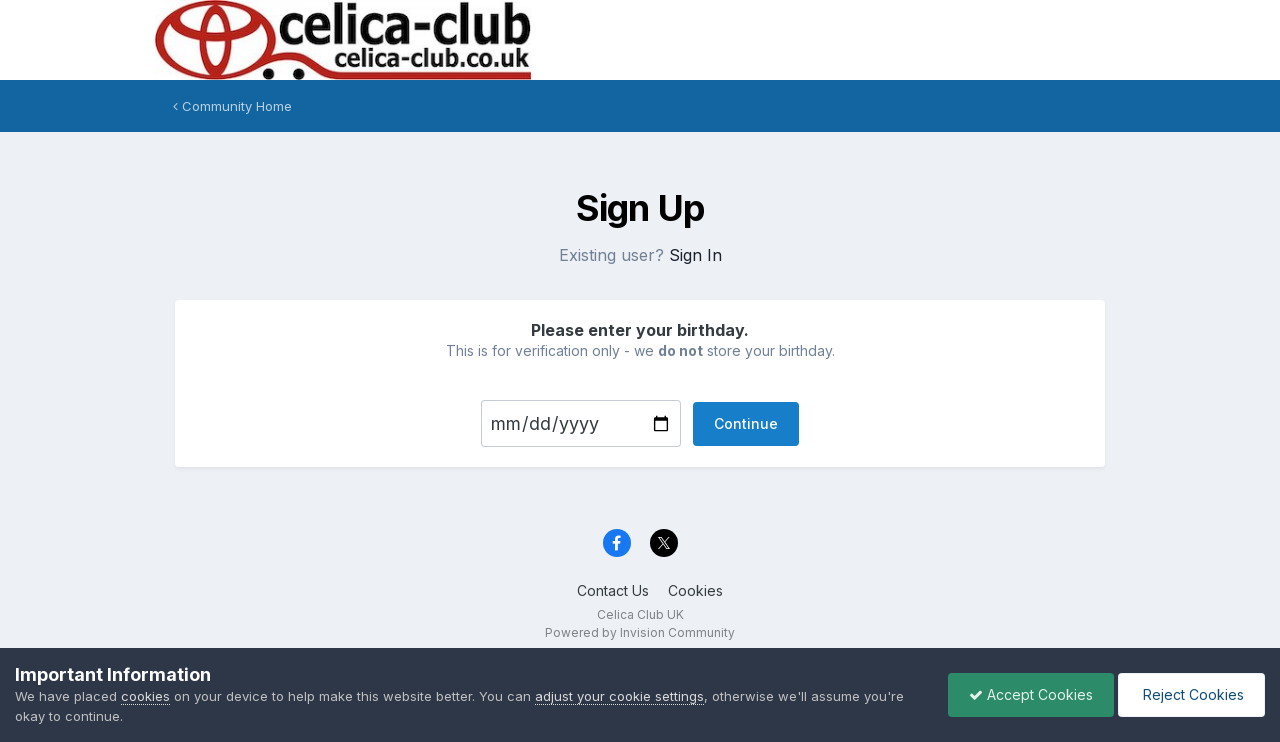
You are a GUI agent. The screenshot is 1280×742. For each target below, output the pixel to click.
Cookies (695, 590)
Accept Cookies (1031, 694)
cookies (145, 696)
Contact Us (613, 590)
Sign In (695, 255)
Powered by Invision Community (640, 632)
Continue (746, 423)
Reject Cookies (1191, 694)
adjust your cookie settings (619, 696)
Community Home (232, 106)
